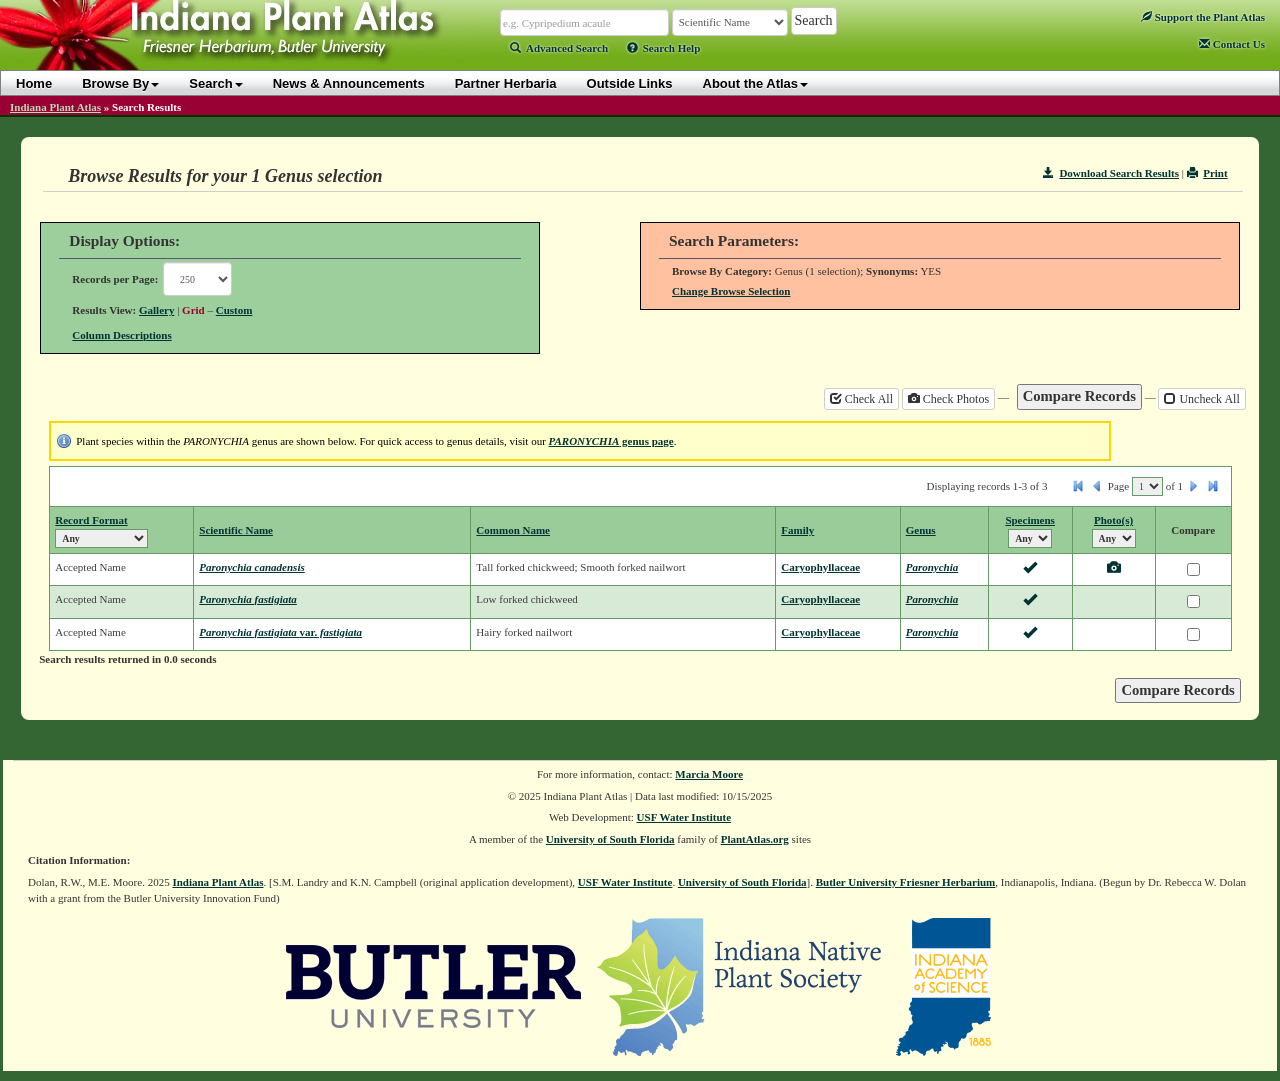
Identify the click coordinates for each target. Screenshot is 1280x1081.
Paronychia (932, 567)
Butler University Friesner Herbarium (906, 882)
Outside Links (630, 83)
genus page (611, 441)
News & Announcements (349, 83)
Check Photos (948, 399)
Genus (921, 530)
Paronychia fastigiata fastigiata (280, 632)
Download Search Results (1111, 173)
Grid (193, 310)
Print (1207, 173)
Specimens (1030, 520)
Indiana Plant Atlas (55, 107)
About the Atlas (756, 83)
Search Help (664, 48)
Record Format (91, 520)
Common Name (513, 530)
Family (797, 530)
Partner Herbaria (506, 83)
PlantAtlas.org (755, 839)
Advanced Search (559, 48)
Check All (861, 399)
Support (1203, 17)
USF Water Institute (684, 817)
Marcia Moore (709, 774)
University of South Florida (610, 839)
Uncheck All (1201, 399)
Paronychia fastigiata (247, 599)
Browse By (120, 83)
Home (34, 83)
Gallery (156, 310)
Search (215, 83)
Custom (234, 310)
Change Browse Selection (731, 291)
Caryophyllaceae (820, 567)
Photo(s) (1113, 520)
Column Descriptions (121, 335)
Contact (1232, 44)
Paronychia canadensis (251, 567)
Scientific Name (236, 530)
